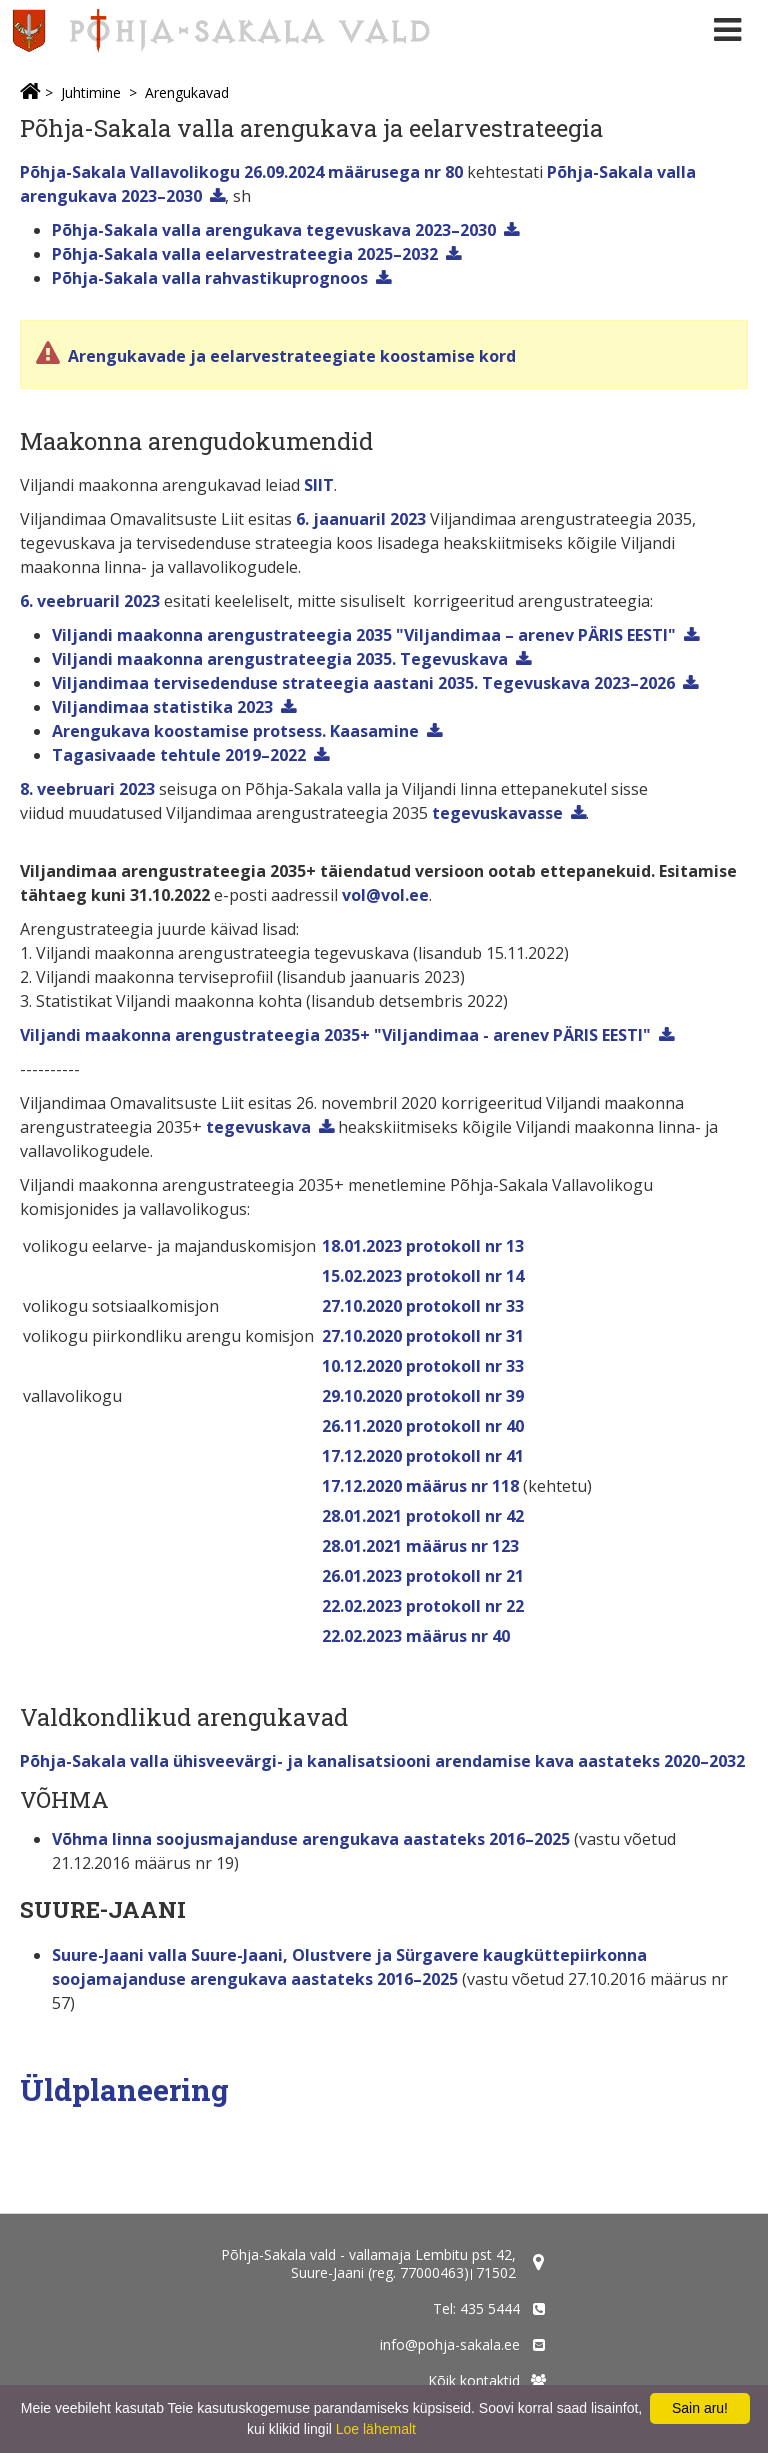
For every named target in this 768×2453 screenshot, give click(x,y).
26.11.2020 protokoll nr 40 (423, 1426)
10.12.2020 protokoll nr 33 (423, 1366)
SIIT (319, 485)
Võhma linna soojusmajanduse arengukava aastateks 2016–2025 (311, 1839)
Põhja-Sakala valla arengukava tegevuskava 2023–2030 (274, 230)
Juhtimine (91, 92)
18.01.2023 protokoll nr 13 (423, 1246)
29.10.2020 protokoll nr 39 (423, 1396)
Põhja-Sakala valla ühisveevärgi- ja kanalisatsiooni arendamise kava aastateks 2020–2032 (382, 1761)
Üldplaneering (124, 2089)
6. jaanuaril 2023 (361, 519)
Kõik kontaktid (474, 2380)
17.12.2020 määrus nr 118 (420, 1486)
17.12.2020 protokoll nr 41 (423, 1456)
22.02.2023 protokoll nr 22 (423, 1606)
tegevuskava (258, 1127)
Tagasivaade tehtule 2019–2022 (179, 755)
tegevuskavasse (497, 813)
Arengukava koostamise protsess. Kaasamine (235, 731)
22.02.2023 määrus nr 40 (416, 1636)
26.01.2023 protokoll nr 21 (423, 1576)
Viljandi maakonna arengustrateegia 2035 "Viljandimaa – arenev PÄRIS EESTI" (364, 635)
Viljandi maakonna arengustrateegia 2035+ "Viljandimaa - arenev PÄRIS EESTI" (335, 1035)
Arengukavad (187, 92)
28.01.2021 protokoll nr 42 (423, 1516)
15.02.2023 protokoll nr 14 (423, 1276)
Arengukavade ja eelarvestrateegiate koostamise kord (290, 356)
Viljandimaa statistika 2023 (162, 707)
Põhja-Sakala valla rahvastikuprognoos (210, 278)
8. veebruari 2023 (87, 789)
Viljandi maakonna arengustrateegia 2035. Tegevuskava (280, 659)
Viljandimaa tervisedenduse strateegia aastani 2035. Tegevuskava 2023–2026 (363, 683)
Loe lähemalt (376, 2429)
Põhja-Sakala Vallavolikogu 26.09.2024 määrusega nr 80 (241, 172)
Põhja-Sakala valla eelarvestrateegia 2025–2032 (245, 254)
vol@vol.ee (385, 895)
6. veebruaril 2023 (90, 601)
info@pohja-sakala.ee (450, 2344)
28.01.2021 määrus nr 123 (420, 1546)
